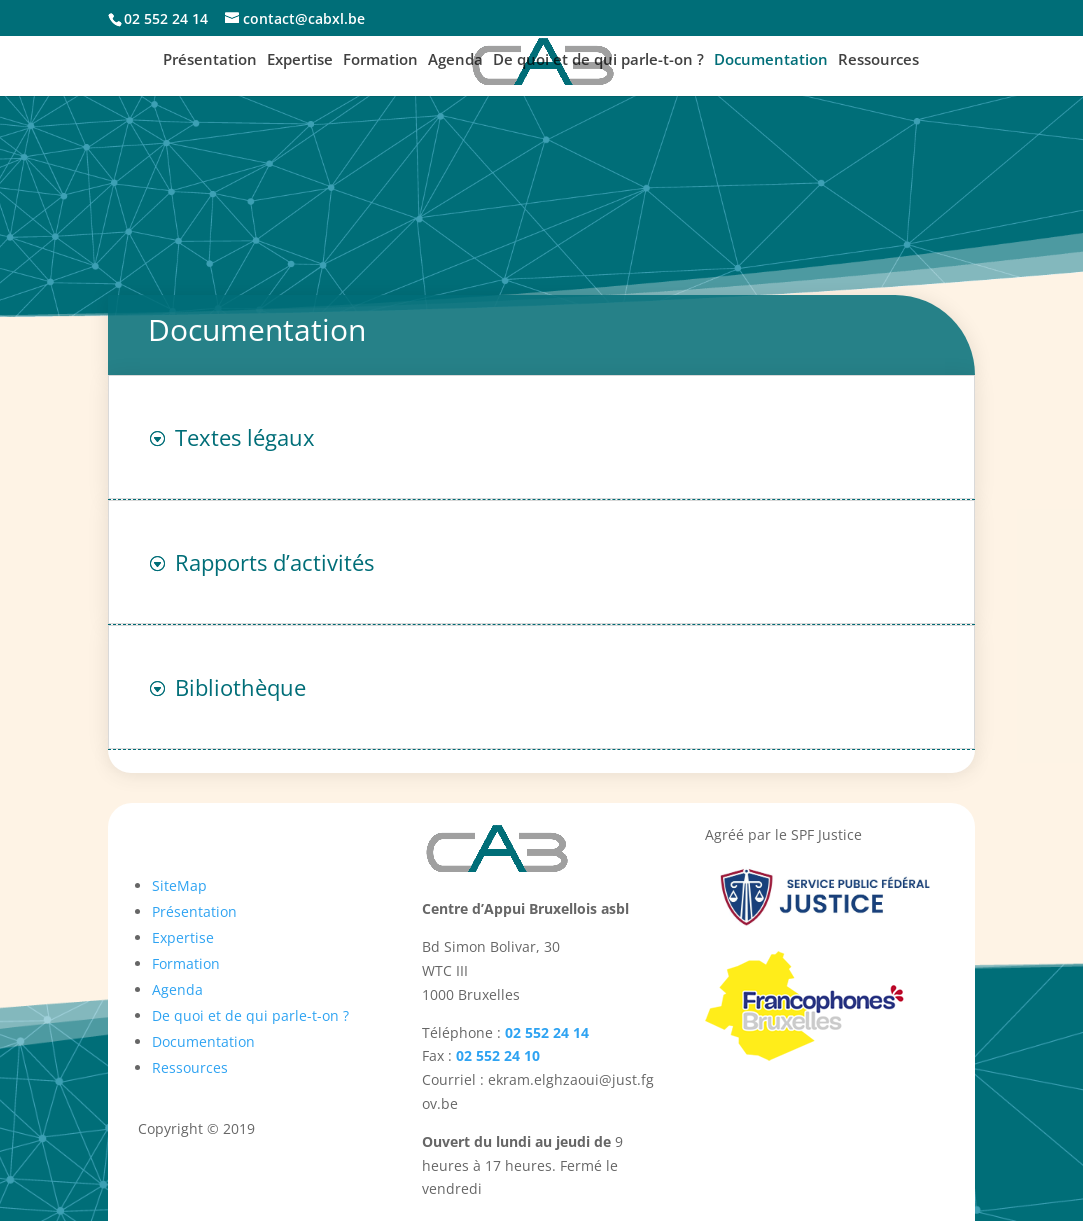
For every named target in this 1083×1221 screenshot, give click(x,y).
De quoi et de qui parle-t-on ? (598, 60)
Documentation (771, 60)
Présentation (210, 60)
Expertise (300, 60)
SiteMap (179, 885)
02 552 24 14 (547, 1032)
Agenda (455, 60)
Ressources (878, 60)
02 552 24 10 (498, 1055)
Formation (380, 60)
